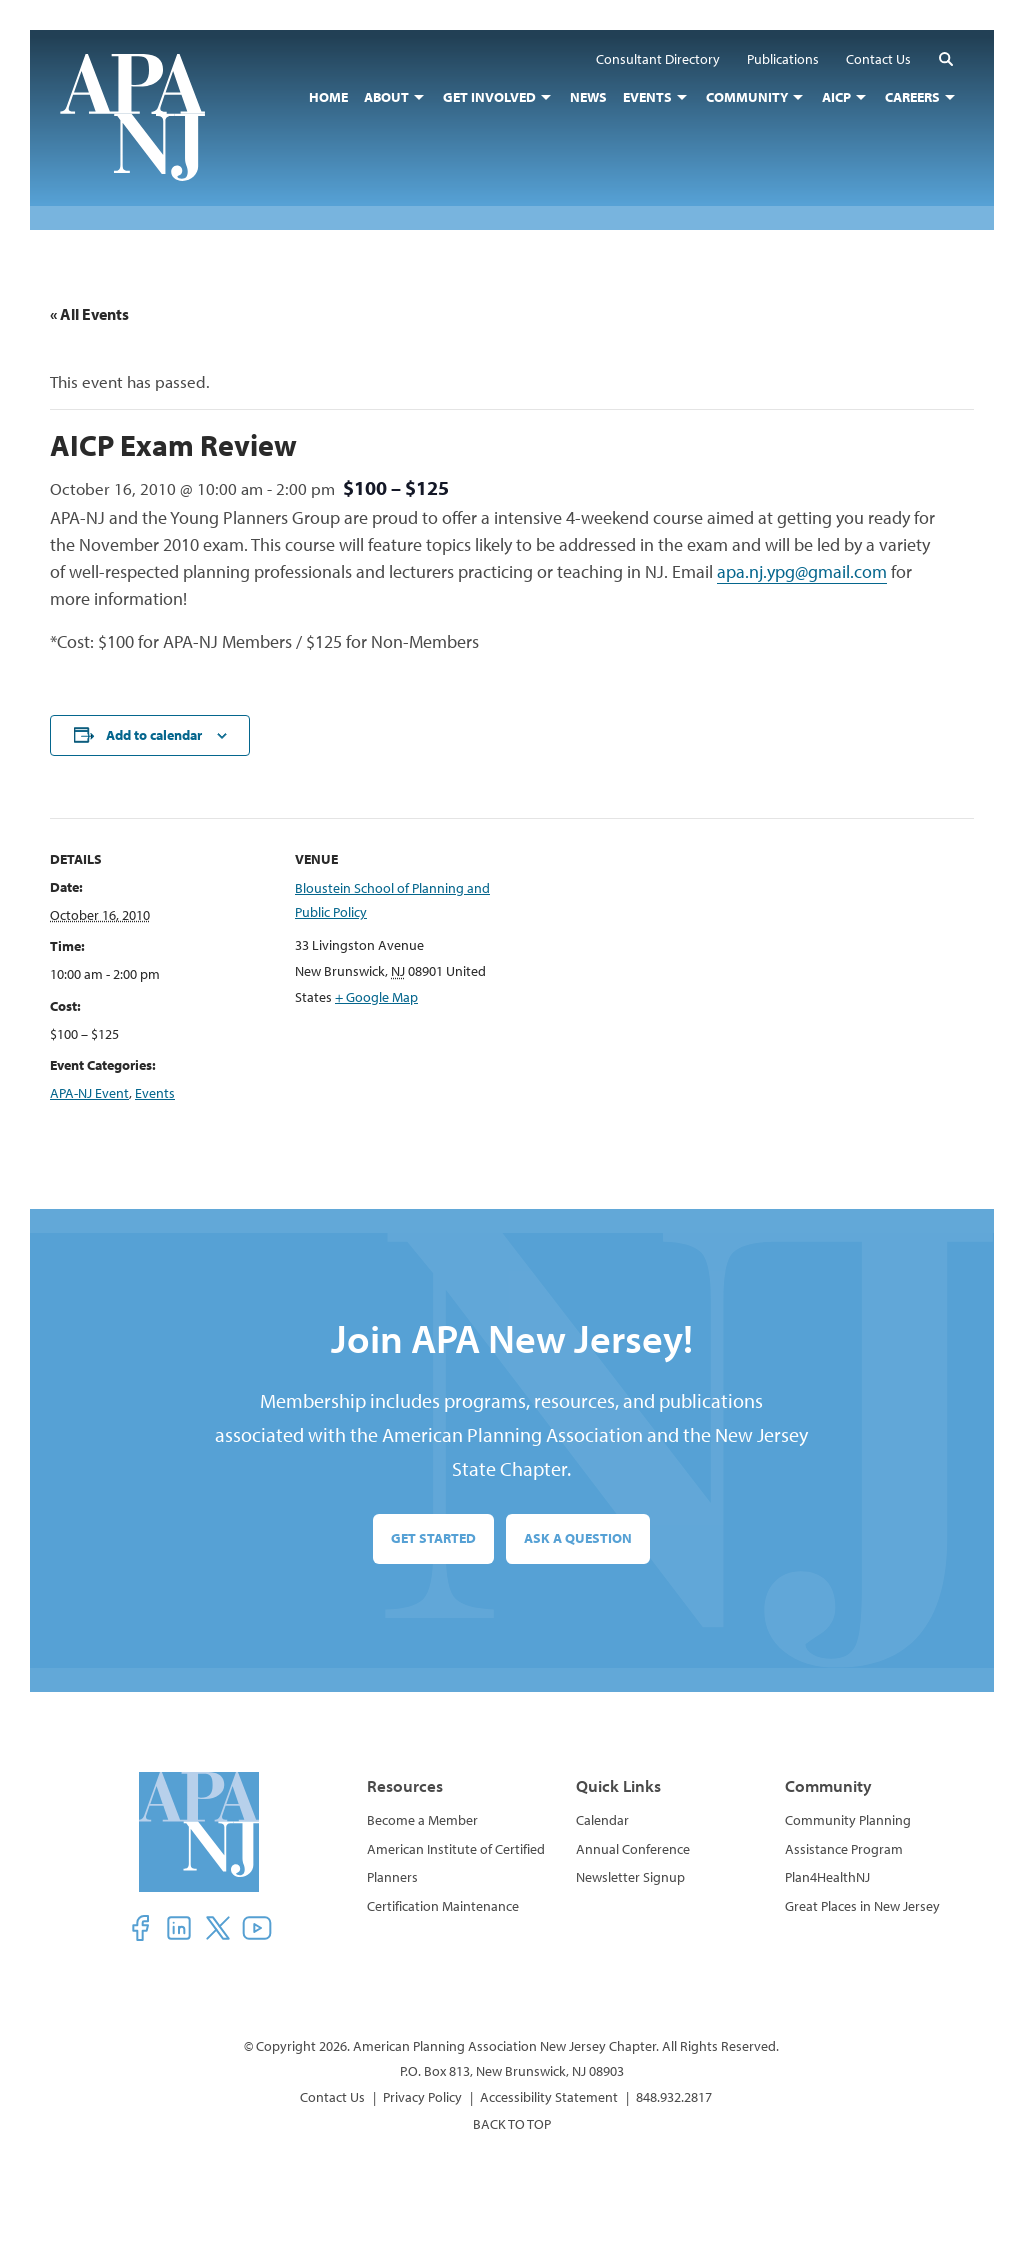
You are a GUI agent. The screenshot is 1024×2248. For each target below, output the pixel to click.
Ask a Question (578, 1538)
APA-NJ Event (89, 1093)
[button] (946, 58)
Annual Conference (633, 1849)
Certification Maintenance (443, 1906)
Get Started (433, 1538)
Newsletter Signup (630, 1877)
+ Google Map (376, 997)
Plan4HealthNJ (827, 1877)
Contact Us (332, 2097)
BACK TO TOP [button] (512, 2124)
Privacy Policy (422, 2097)
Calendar (602, 1820)
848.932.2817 (674, 2097)
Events (155, 1093)
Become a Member (422, 1820)
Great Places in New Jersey (862, 1906)
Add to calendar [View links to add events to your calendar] (154, 735)
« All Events (89, 314)
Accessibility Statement (549, 2097)
